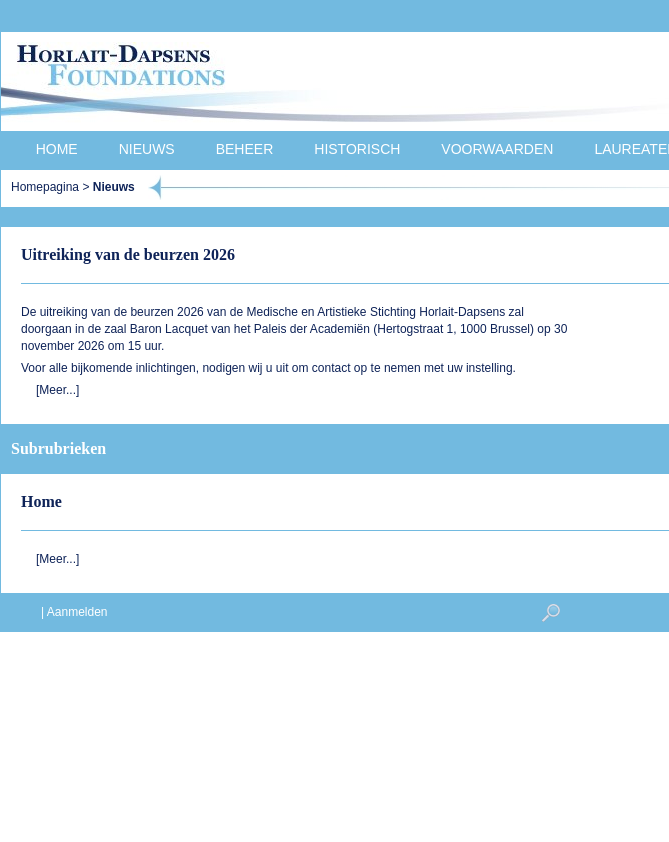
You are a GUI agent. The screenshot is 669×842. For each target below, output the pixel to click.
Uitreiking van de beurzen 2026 (128, 254)
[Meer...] (57, 390)
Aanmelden (77, 612)
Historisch (357, 149)
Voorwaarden (497, 149)
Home (57, 149)
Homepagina (45, 187)
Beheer (245, 149)
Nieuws (147, 149)
